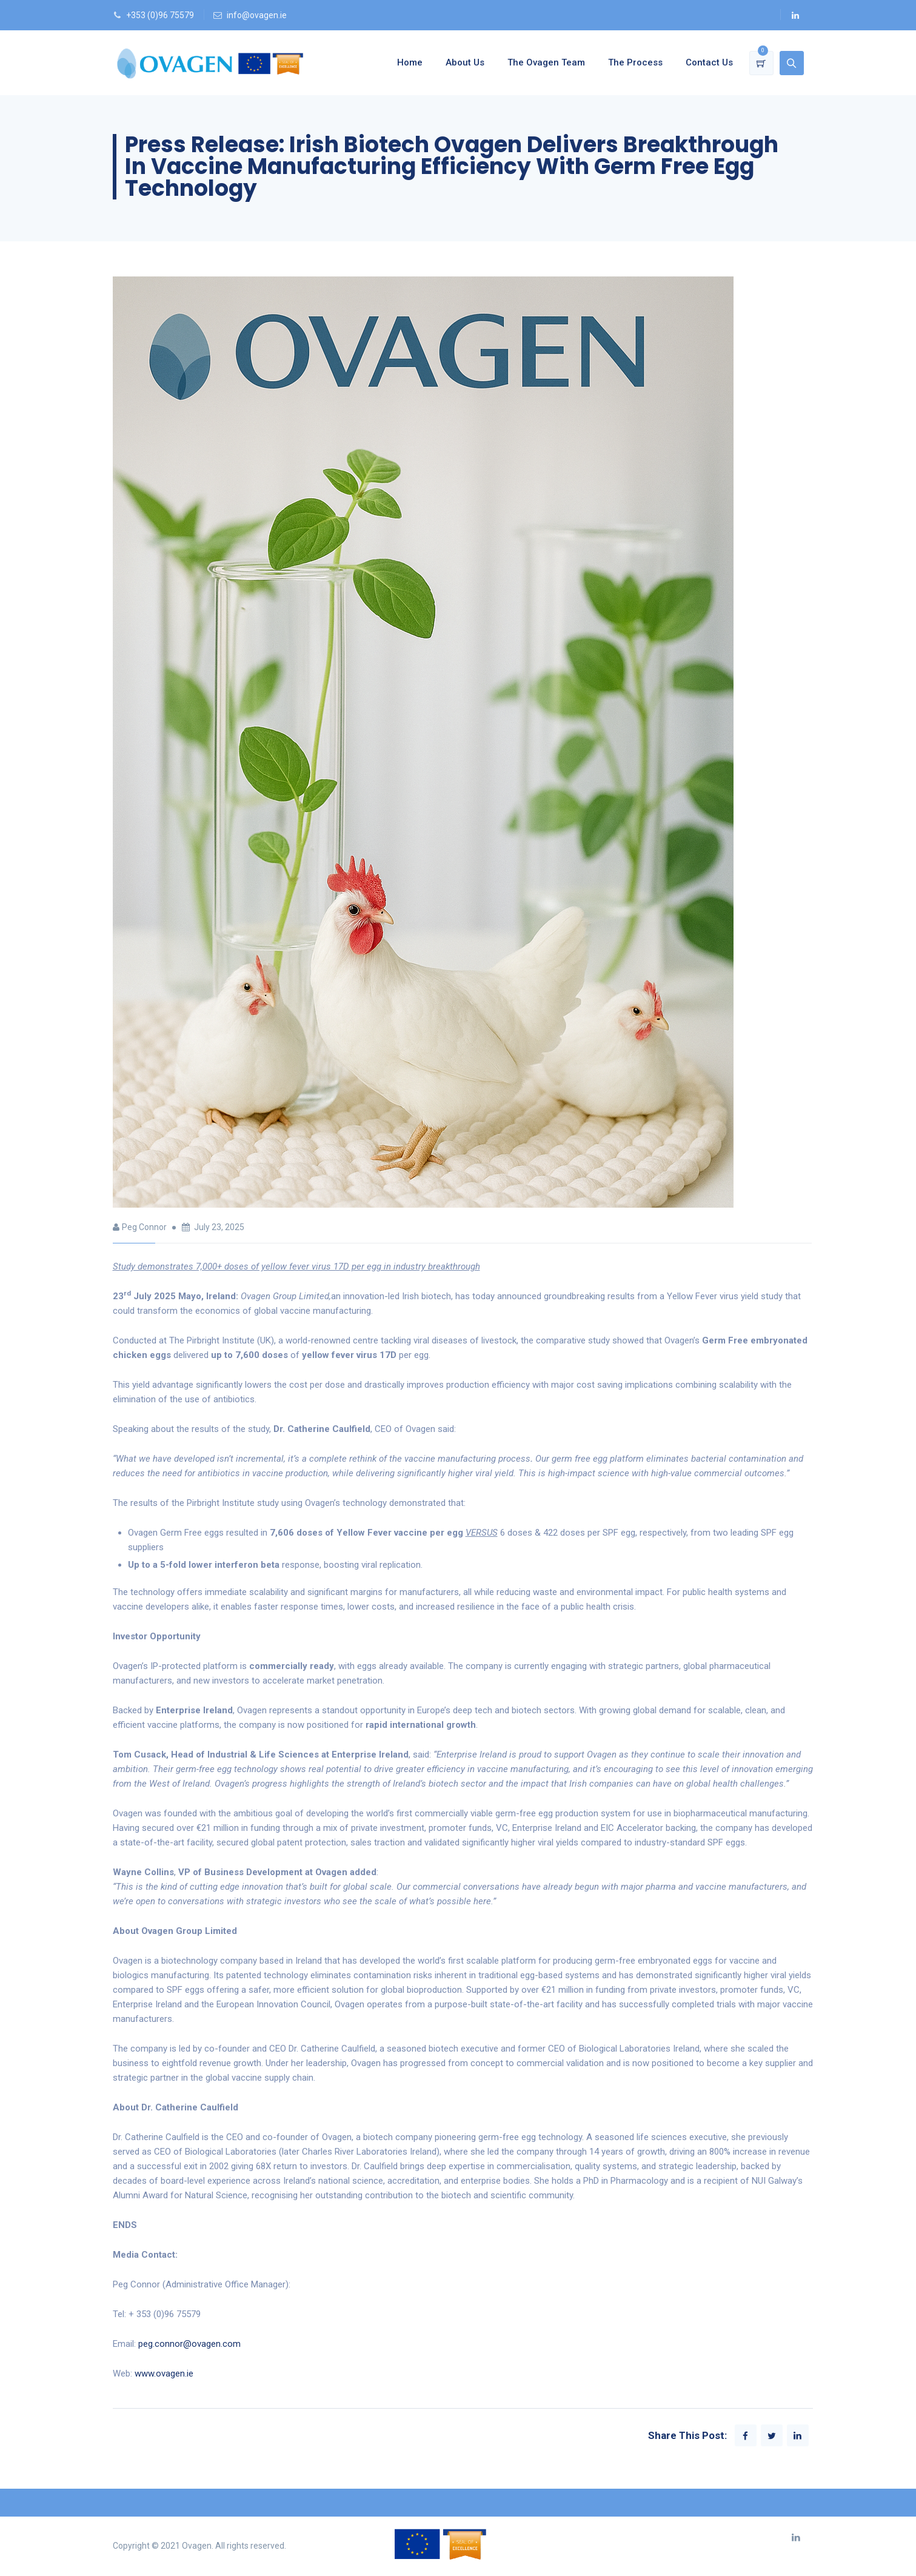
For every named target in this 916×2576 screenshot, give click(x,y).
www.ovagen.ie (164, 2373)
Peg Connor (144, 1227)
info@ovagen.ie (257, 15)
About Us (465, 62)
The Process (635, 62)
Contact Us (709, 62)
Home (410, 62)
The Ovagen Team (546, 62)
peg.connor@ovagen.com (189, 2343)
